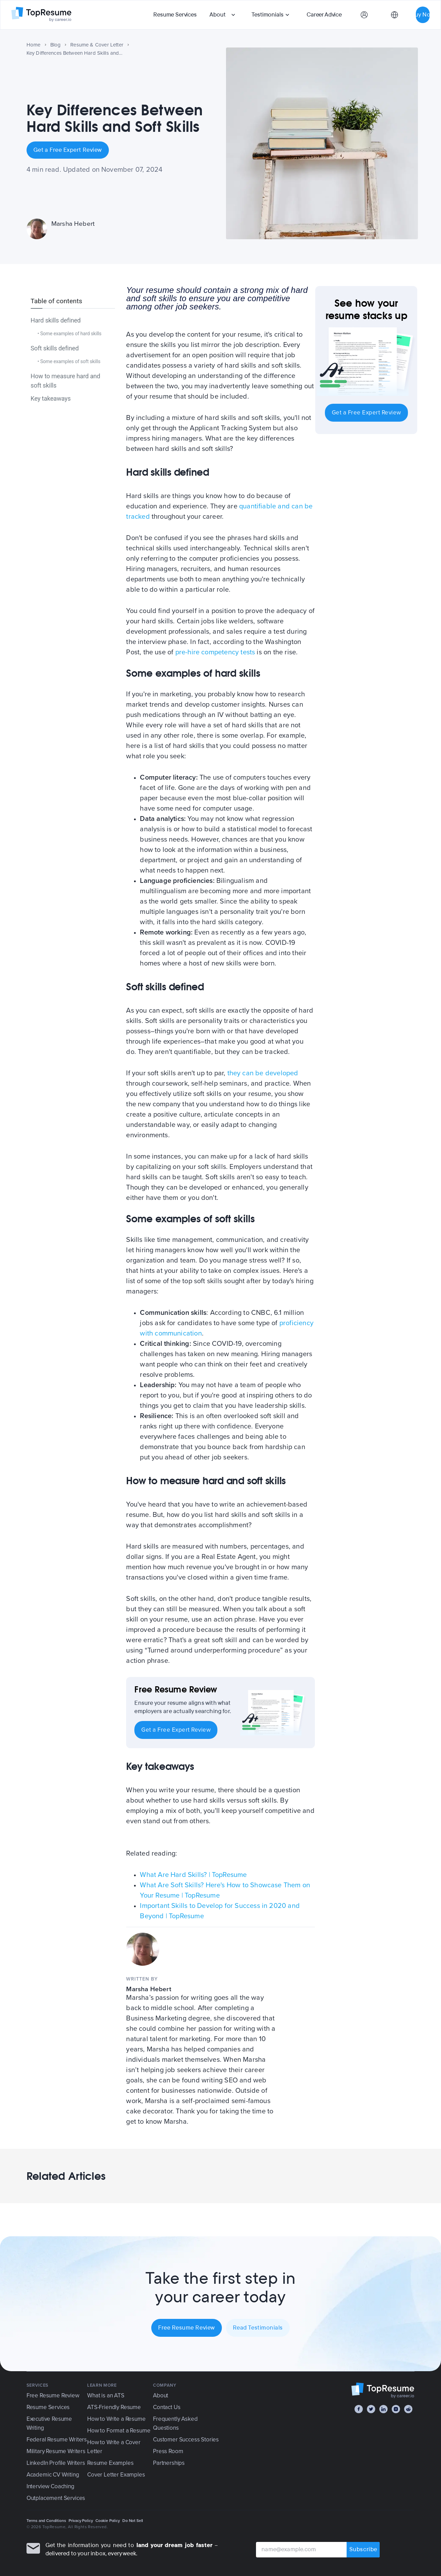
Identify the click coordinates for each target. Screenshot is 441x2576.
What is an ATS (105, 2395)
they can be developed (262, 1073)
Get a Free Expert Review (68, 150)
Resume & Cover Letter (96, 45)
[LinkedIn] (383, 2409)
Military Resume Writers (56, 2451)
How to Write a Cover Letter (114, 2447)
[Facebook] (359, 2409)
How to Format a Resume (118, 2430)
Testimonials (267, 15)
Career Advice (324, 15)
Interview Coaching (50, 2486)
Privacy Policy (81, 2520)
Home (34, 45)
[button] (223, 15)
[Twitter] (371, 2409)
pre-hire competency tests (215, 652)
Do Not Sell (132, 2520)
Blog (55, 45)
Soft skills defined (55, 348)
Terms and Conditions (46, 2520)
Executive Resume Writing (49, 2423)
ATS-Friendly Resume (114, 2407)
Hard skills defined (56, 320)
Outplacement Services (56, 2498)
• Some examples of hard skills (70, 333)
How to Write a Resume (116, 2418)
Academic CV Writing (53, 2474)
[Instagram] (396, 2409)
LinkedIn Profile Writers (56, 2463)
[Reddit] (408, 2409)
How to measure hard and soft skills (65, 380)
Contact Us (166, 2407)
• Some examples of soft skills (69, 361)
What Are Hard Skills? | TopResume (193, 1875)
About (217, 15)
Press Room (168, 2451)
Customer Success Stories (186, 2439)
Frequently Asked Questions (175, 2423)
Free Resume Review (186, 2328)
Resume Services (174, 15)
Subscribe (363, 2549)
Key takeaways (51, 398)
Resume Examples (110, 2463)
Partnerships (169, 2463)
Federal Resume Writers (57, 2439)
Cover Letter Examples (116, 2474)
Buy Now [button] (423, 15)
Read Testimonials (258, 2328)
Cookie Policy (107, 2520)
